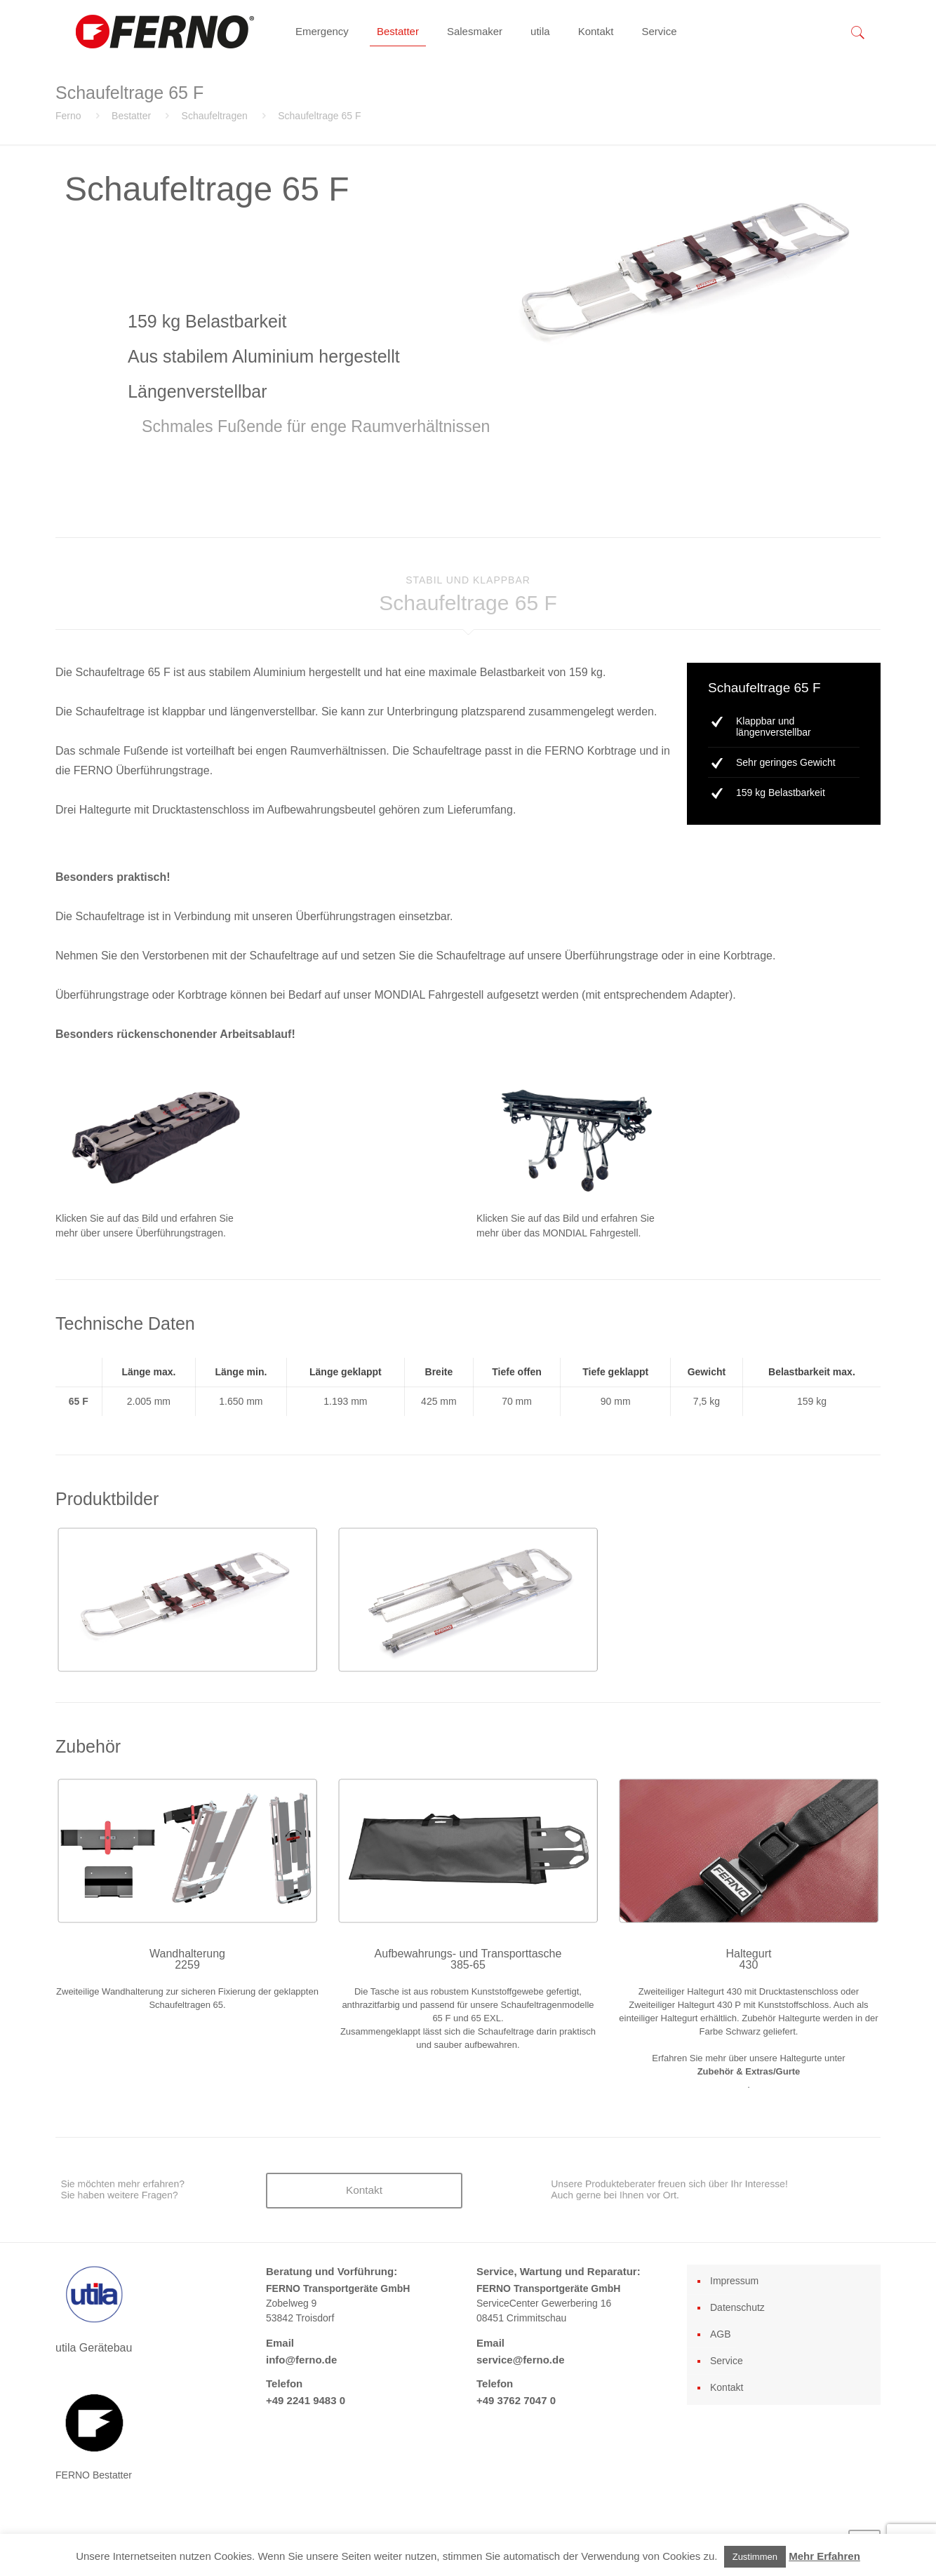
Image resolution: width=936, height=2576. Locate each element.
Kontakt (726, 2387)
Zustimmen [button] (755, 2556)
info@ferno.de (301, 2360)
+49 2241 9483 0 (305, 2400)
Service (726, 2360)
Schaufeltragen (215, 115)
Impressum (734, 2280)
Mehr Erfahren (824, 2556)
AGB (720, 2334)
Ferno (68, 115)
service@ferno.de (520, 2360)
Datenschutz (737, 2307)
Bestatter (131, 115)
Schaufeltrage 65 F (319, 115)
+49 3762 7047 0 (516, 2400)
